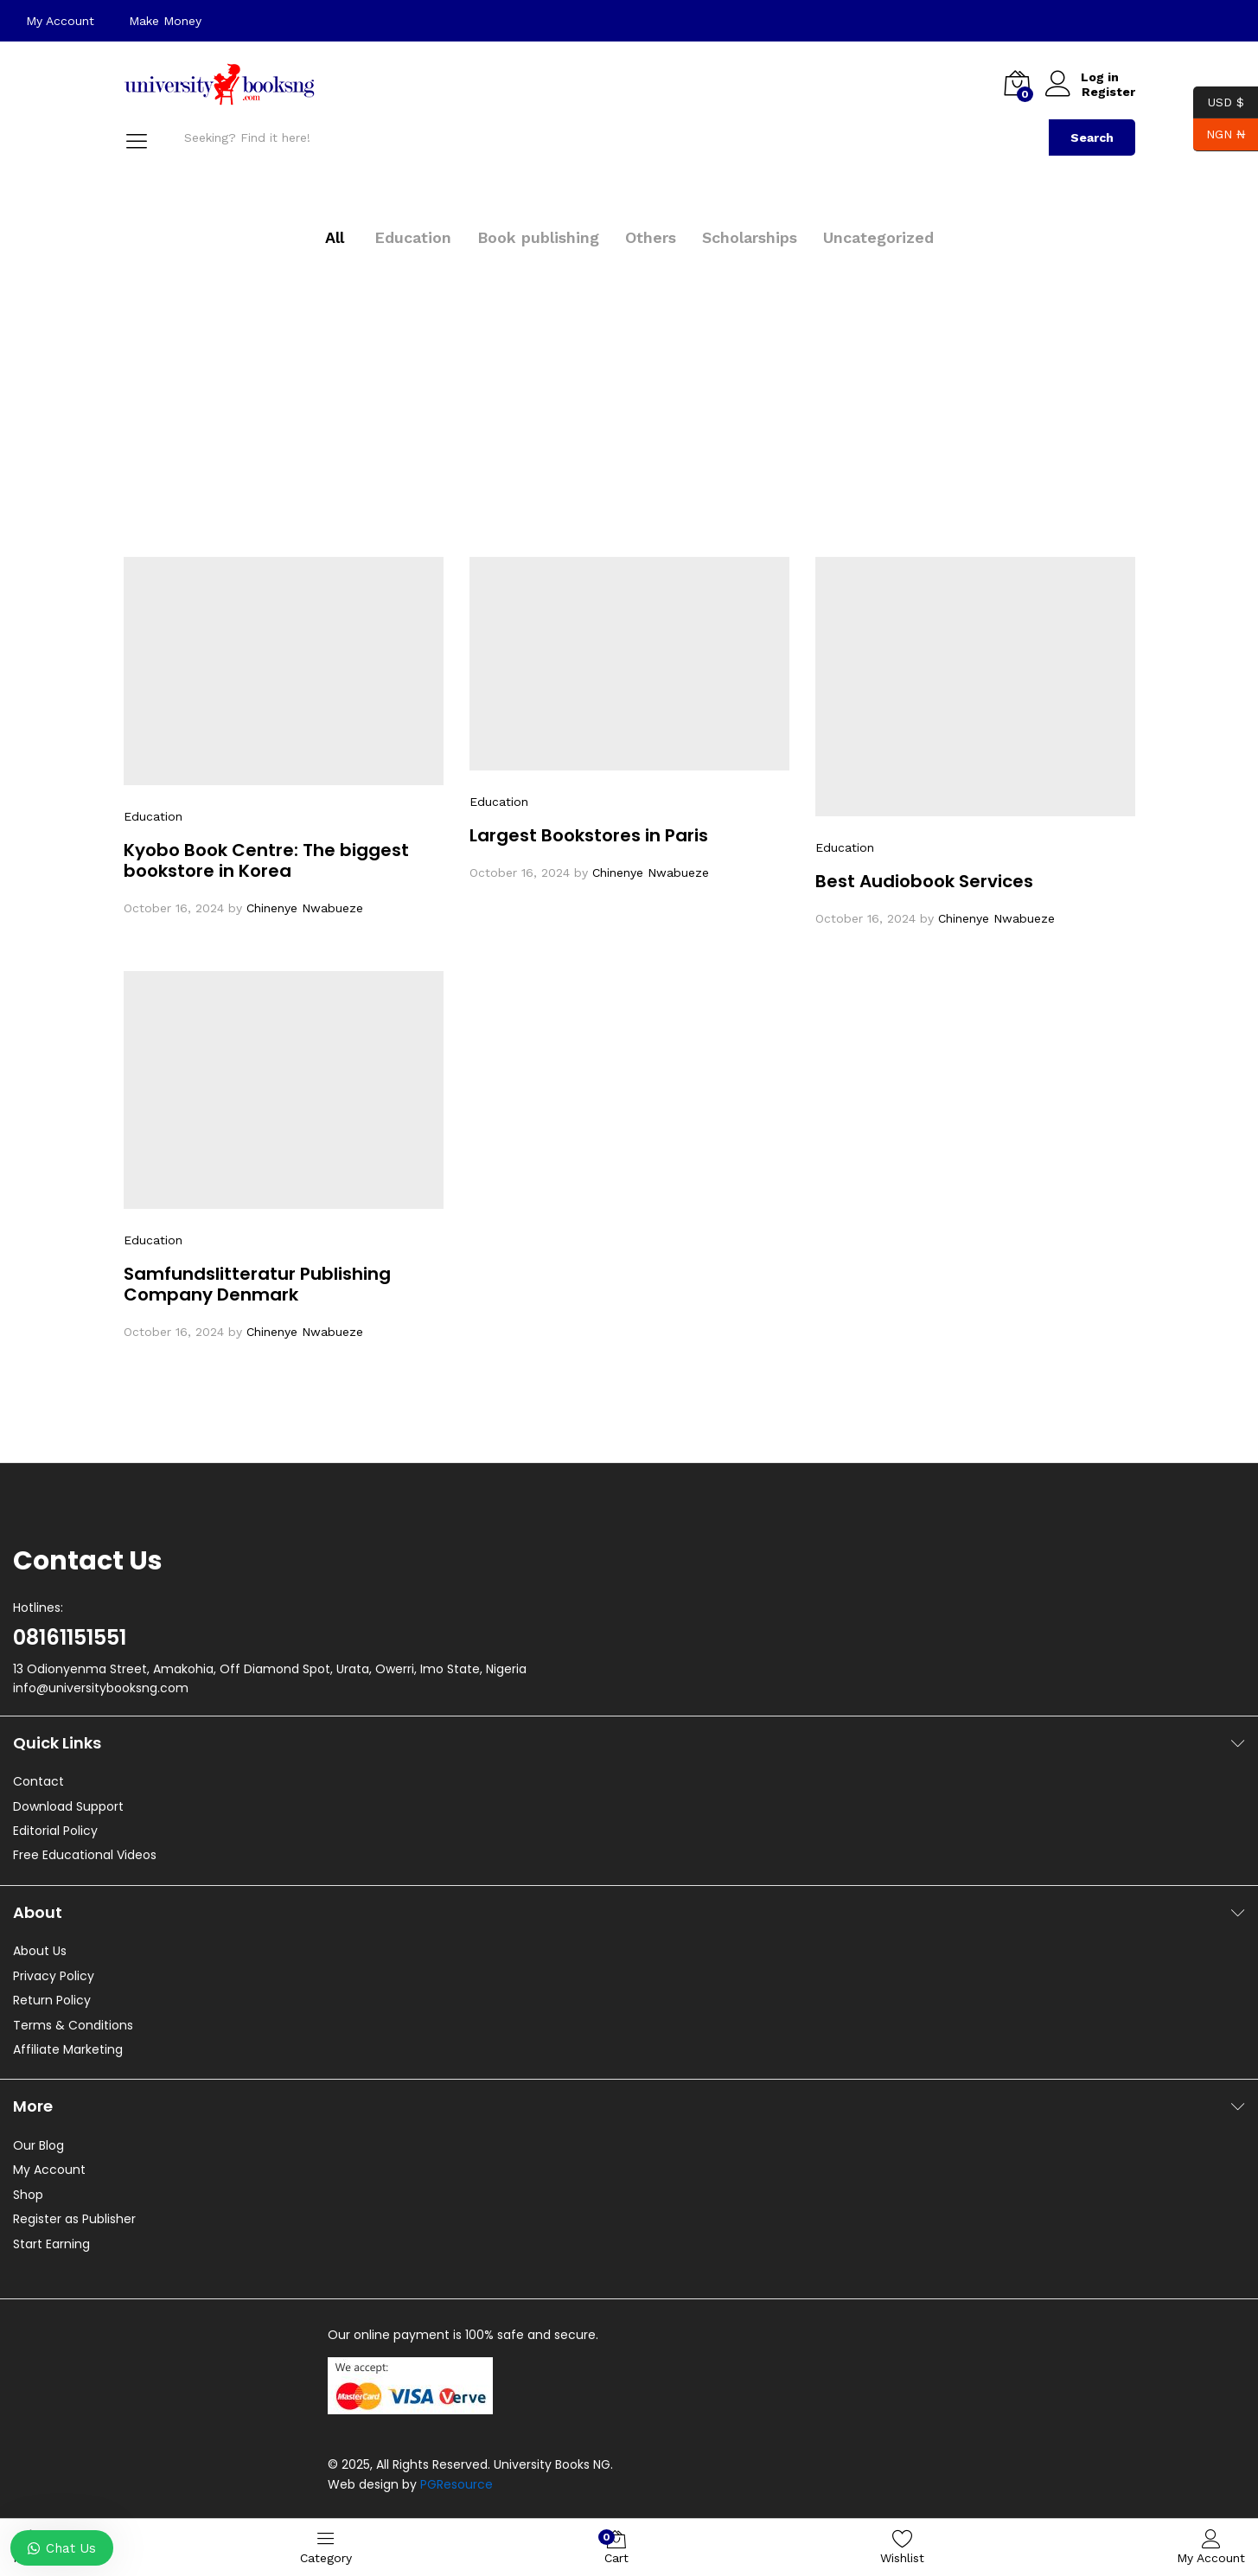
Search (1092, 137)
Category (326, 2546)
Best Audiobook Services (924, 881)
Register (1108, 92)
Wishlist (902, 2546)
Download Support (68, 1806)
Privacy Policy (53, 1976)
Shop (28, 2194)
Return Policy (52, 2000)
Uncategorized (878, 237)
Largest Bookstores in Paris (588, 835)
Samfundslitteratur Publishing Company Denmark (257, 1284)
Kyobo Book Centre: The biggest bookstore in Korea (266, 860)
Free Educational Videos (84, 1854)
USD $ (1218, 102)
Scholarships (749, 237)
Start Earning (51, 2244)
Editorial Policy (55, 1830)
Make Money (165, 21)
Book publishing (538, 237)
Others (650, 237)
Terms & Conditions (73, 2025)
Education (412, 237)
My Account (60, 21)
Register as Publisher (74, 2219)
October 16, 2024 (174, 908)
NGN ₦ (1219, 134)
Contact (38, 1781)
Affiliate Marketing (68, 2049)
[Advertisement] (629, 384)
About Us (40, 1950)
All (334, 237)
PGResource (456, 2484)
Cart (616, 2547)
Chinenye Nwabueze (304, 908)
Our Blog (38, 2145)
